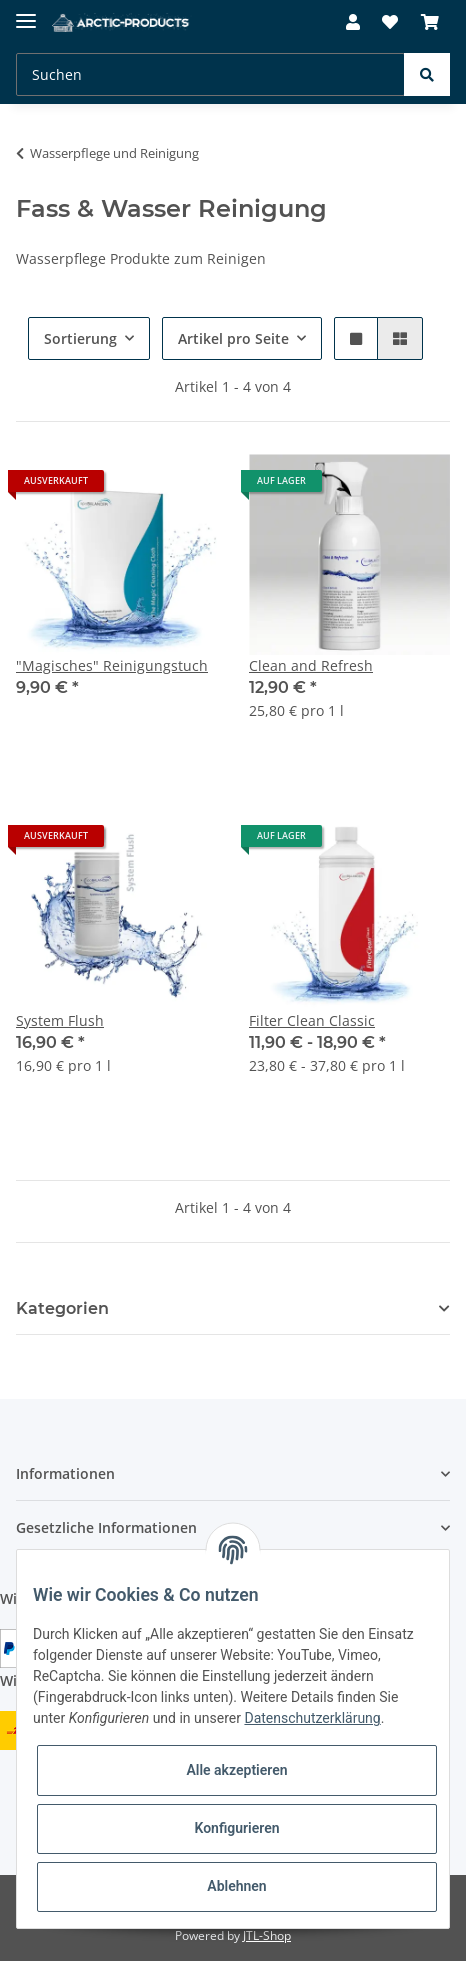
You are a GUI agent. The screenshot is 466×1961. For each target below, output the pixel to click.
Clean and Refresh (311, 665)
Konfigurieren (236, 1828)
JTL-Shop (267, 1935)
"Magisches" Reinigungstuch (112, 665)
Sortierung (80, 338)
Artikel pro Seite (233, 338)
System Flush (60, 1020)
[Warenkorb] (430, 22)
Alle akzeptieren (236, 1770)
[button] (353, 22)
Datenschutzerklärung (312, 1718)
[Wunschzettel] (390, 22)
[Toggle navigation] (26, 12)
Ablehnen (236, 1886)
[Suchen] (210, 74)
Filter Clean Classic (312, 1020)
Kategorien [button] (62, 1308)
